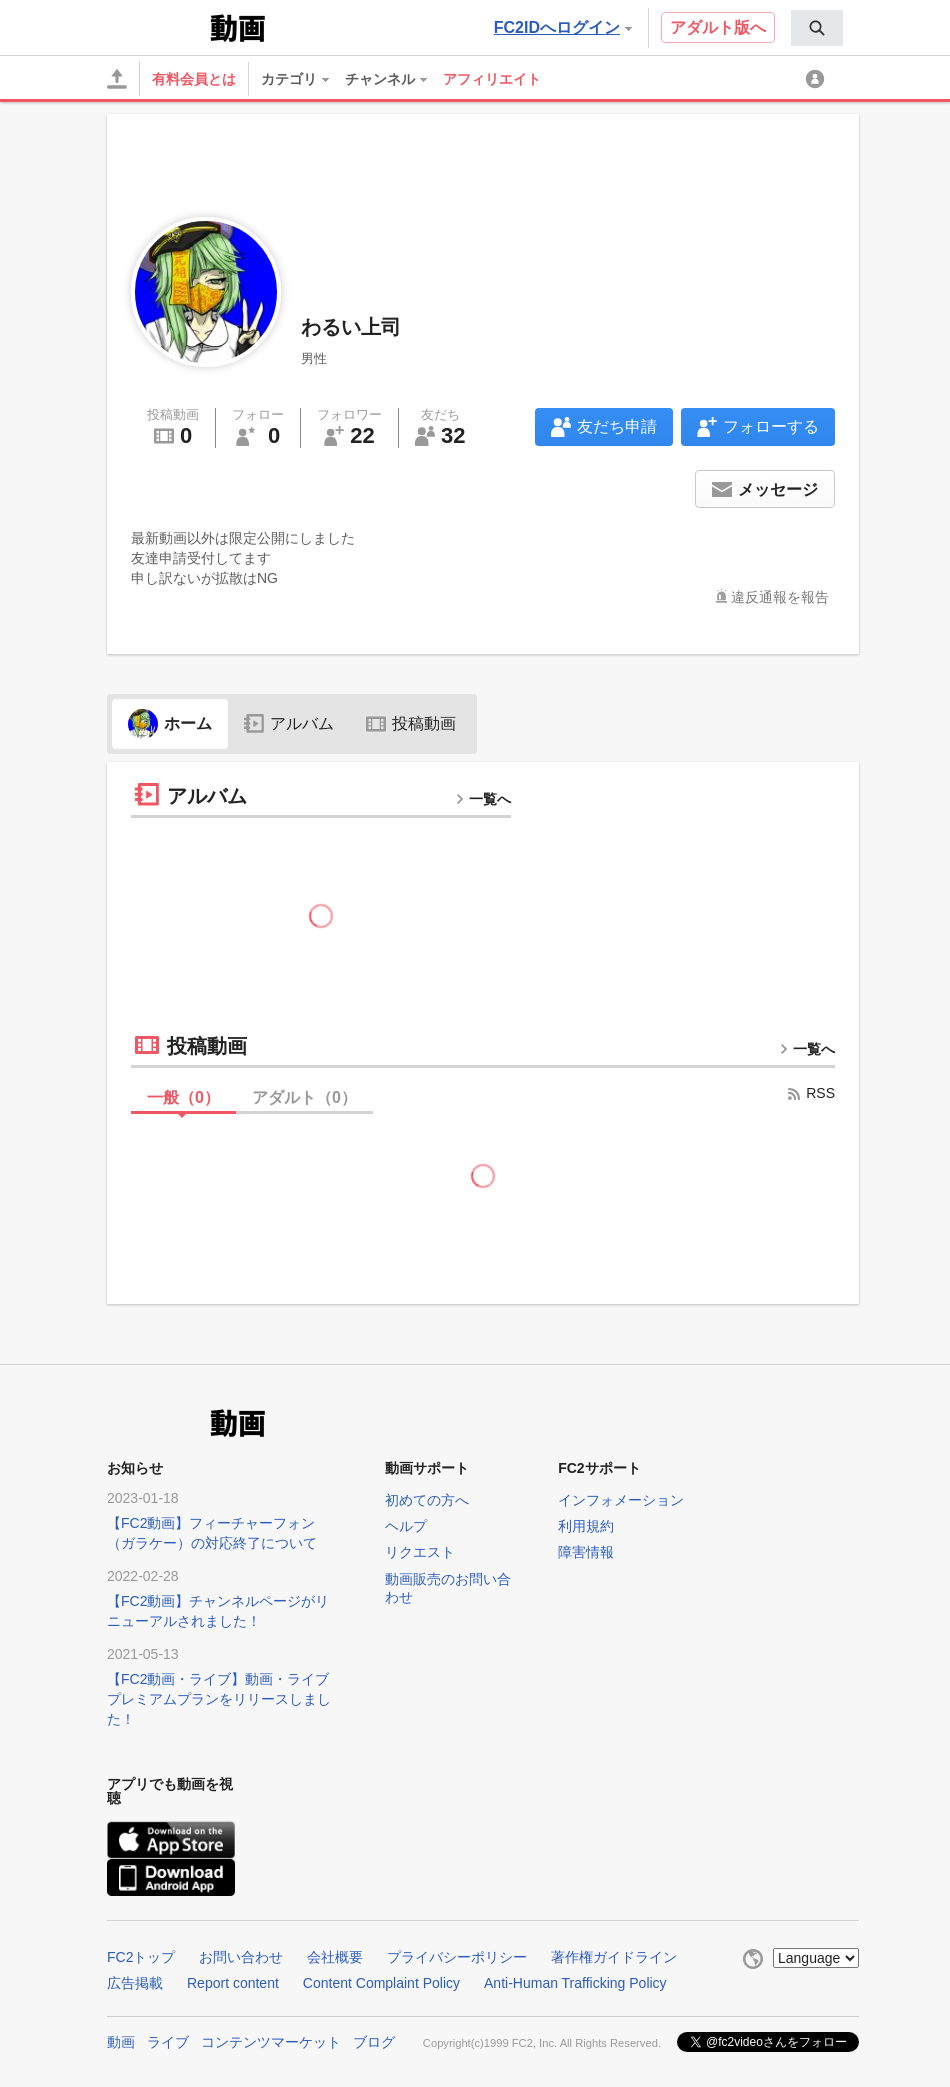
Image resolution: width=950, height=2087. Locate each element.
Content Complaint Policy (381, 1983)
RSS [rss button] (810, 1093)
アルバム (289, 723)
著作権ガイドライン (614, 1957)
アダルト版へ (718, 27)
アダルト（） (304, 1097)
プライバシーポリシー (457, 1957)
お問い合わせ (241, 1957)
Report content (233, 1983)
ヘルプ (406, 1526)
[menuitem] (817, 28)
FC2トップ (141, 1957)
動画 (121, 2042)
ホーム (170, 723)
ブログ (374, 2042)
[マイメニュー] (818, 79)
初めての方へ (427, 1500)
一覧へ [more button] (483, 799)
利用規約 (586, 1526)
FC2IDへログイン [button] (563, 27)
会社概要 (335, 1957)
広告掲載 (135, 1983)
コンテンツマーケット (271, 2042)
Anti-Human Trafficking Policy (575, 1983)
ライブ (168, 2042)
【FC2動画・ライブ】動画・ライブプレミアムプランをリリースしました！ (219, 1699)
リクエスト (420, 1552)
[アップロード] (117, 79)
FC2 (156, 26)
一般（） (183, 1097)
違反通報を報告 (780, 597)
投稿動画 (411, 723)
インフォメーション (621, 1500)
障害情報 (586, 1552)
